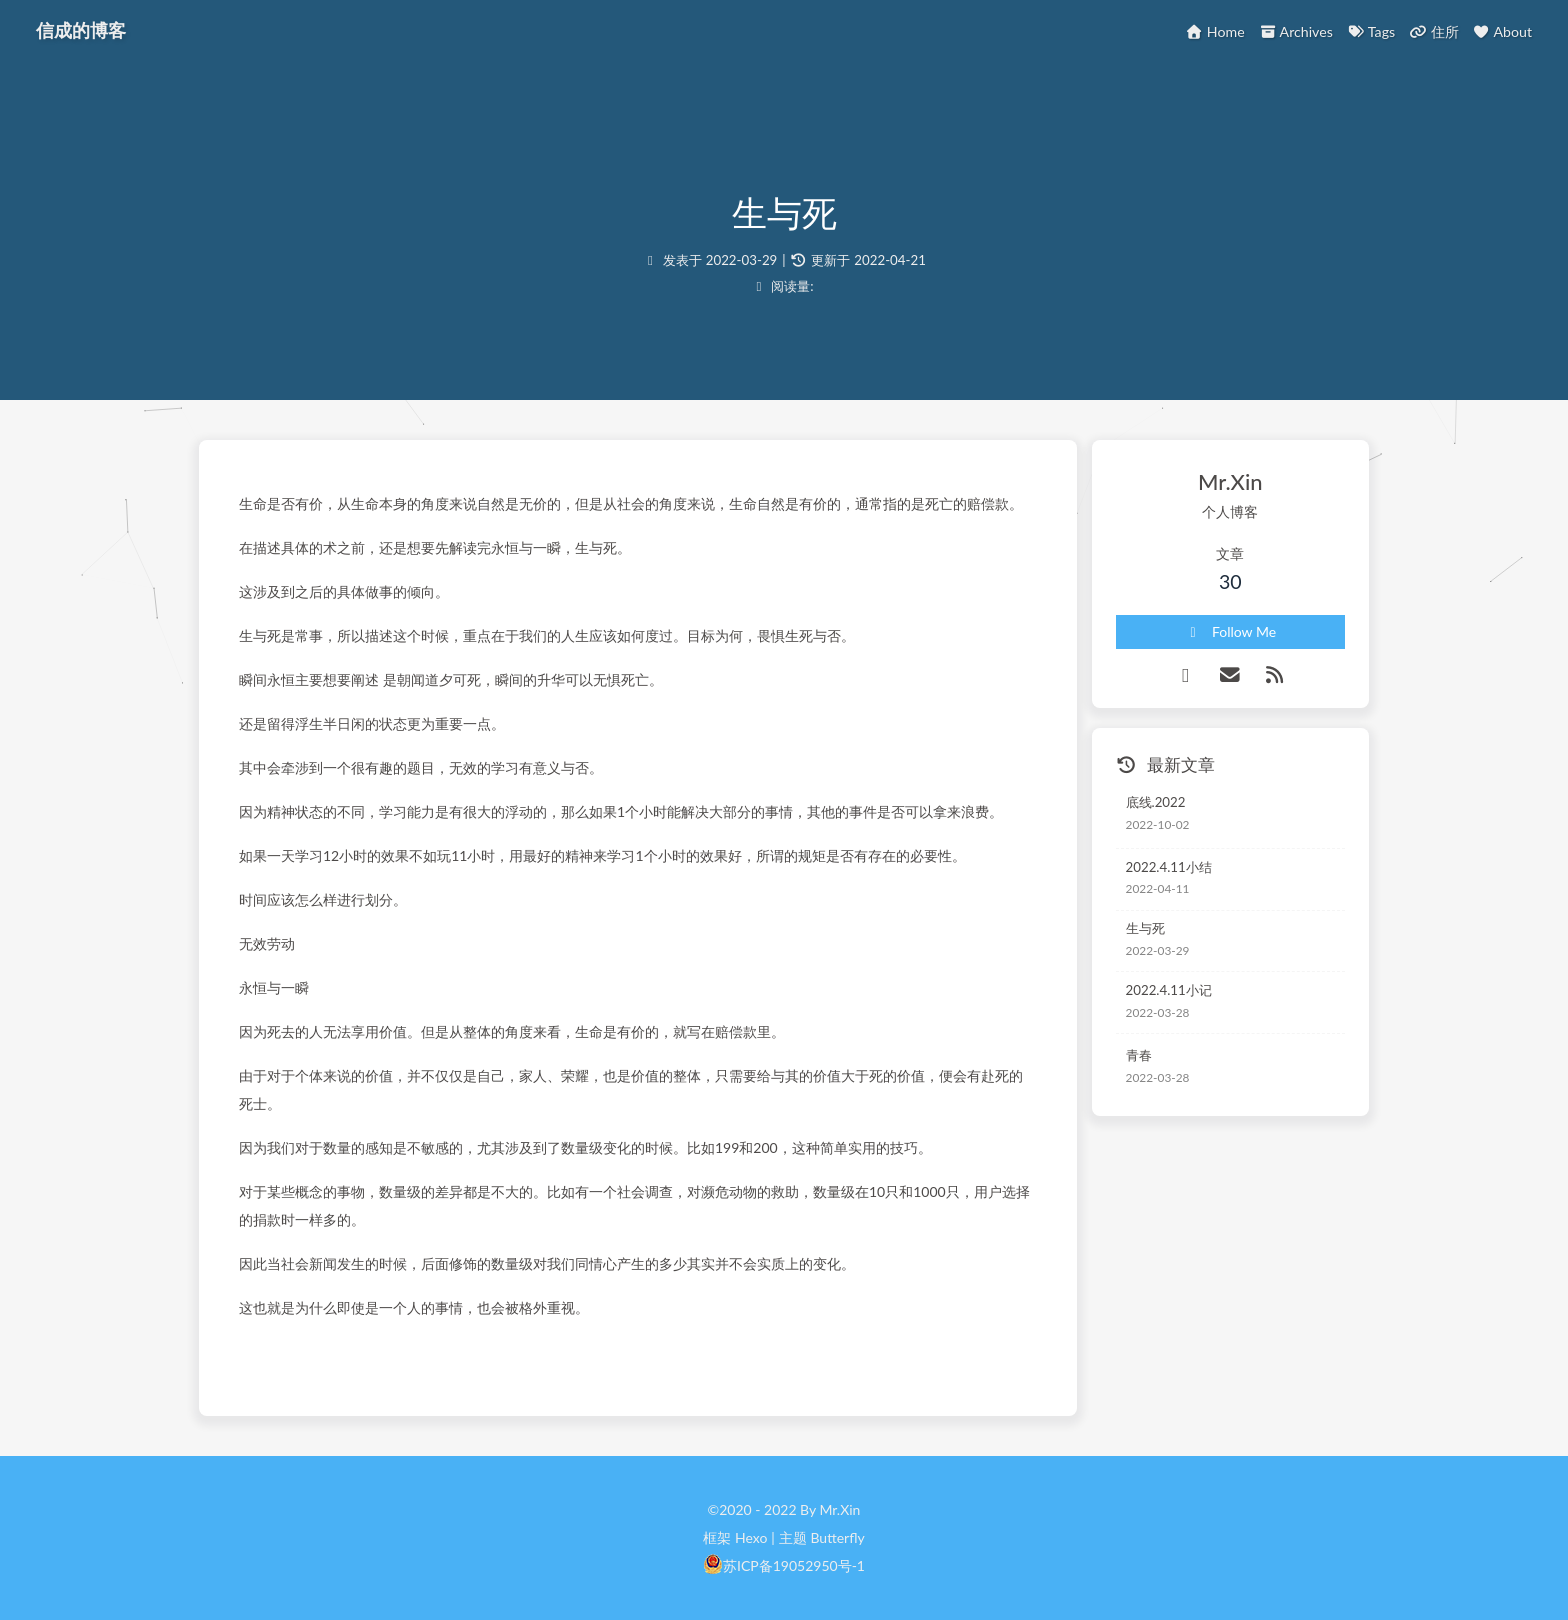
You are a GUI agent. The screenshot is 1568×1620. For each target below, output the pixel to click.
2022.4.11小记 (1169, 990)
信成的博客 (81, 30)
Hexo (751, 1537)
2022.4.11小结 (1169, 867)
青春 (1139, 1055)
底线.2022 (1156, 802)
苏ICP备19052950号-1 (794, 1565)
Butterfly (837, 1537)
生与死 (1145, 928)
